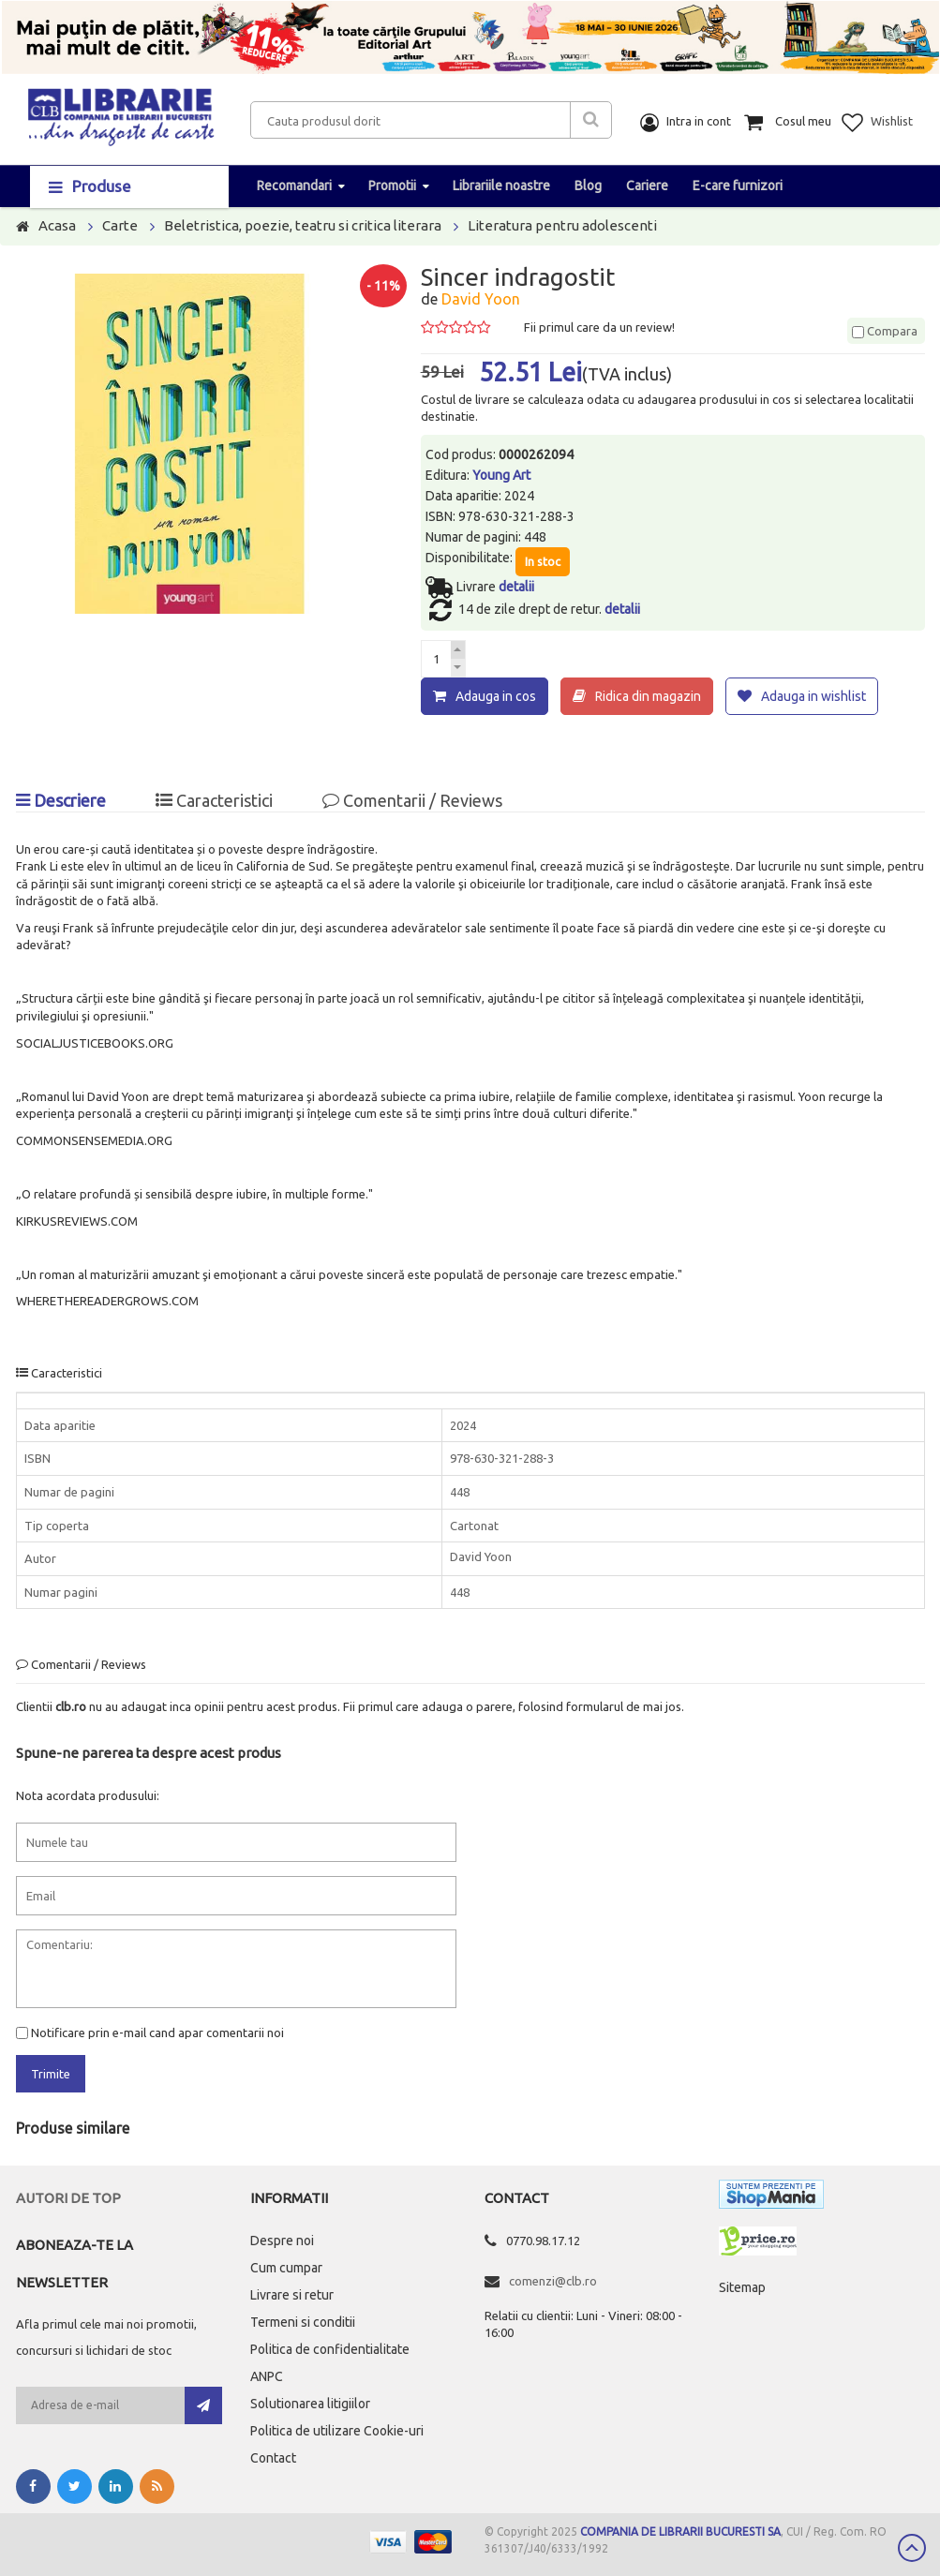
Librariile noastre (501, 185)
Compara (885, 330)
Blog (588, 185)
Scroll (912, 2548)
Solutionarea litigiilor (310, 2403)
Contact (273, 2457)
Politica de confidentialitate (330, 2349)
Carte (120, 225)
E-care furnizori (738, 185)
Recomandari (294, 185)
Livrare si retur (292, 2294)
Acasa (57, 225)
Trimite (50, 2073)
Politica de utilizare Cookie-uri (337, 2430)
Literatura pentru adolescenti (562, 225)
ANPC (266, 2376)
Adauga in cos (495, 696)
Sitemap (742, 2287)
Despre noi (282, 2240)
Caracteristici (214, 799)
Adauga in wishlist (813, 696)
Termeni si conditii (302, 2322)
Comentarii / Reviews (412, 799)
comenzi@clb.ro (553, 2280)
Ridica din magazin (648, 696)
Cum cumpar (286, 2267)
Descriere (61, 799)
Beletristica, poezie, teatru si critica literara (302, 225)
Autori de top (68, 2198)
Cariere (647, 185)
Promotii (392, 185)
